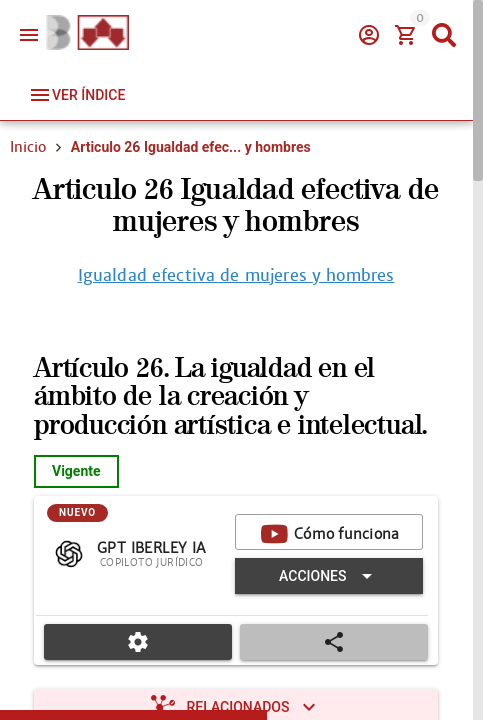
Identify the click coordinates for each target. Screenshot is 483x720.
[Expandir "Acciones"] (329, 576)
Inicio (28, 147)
